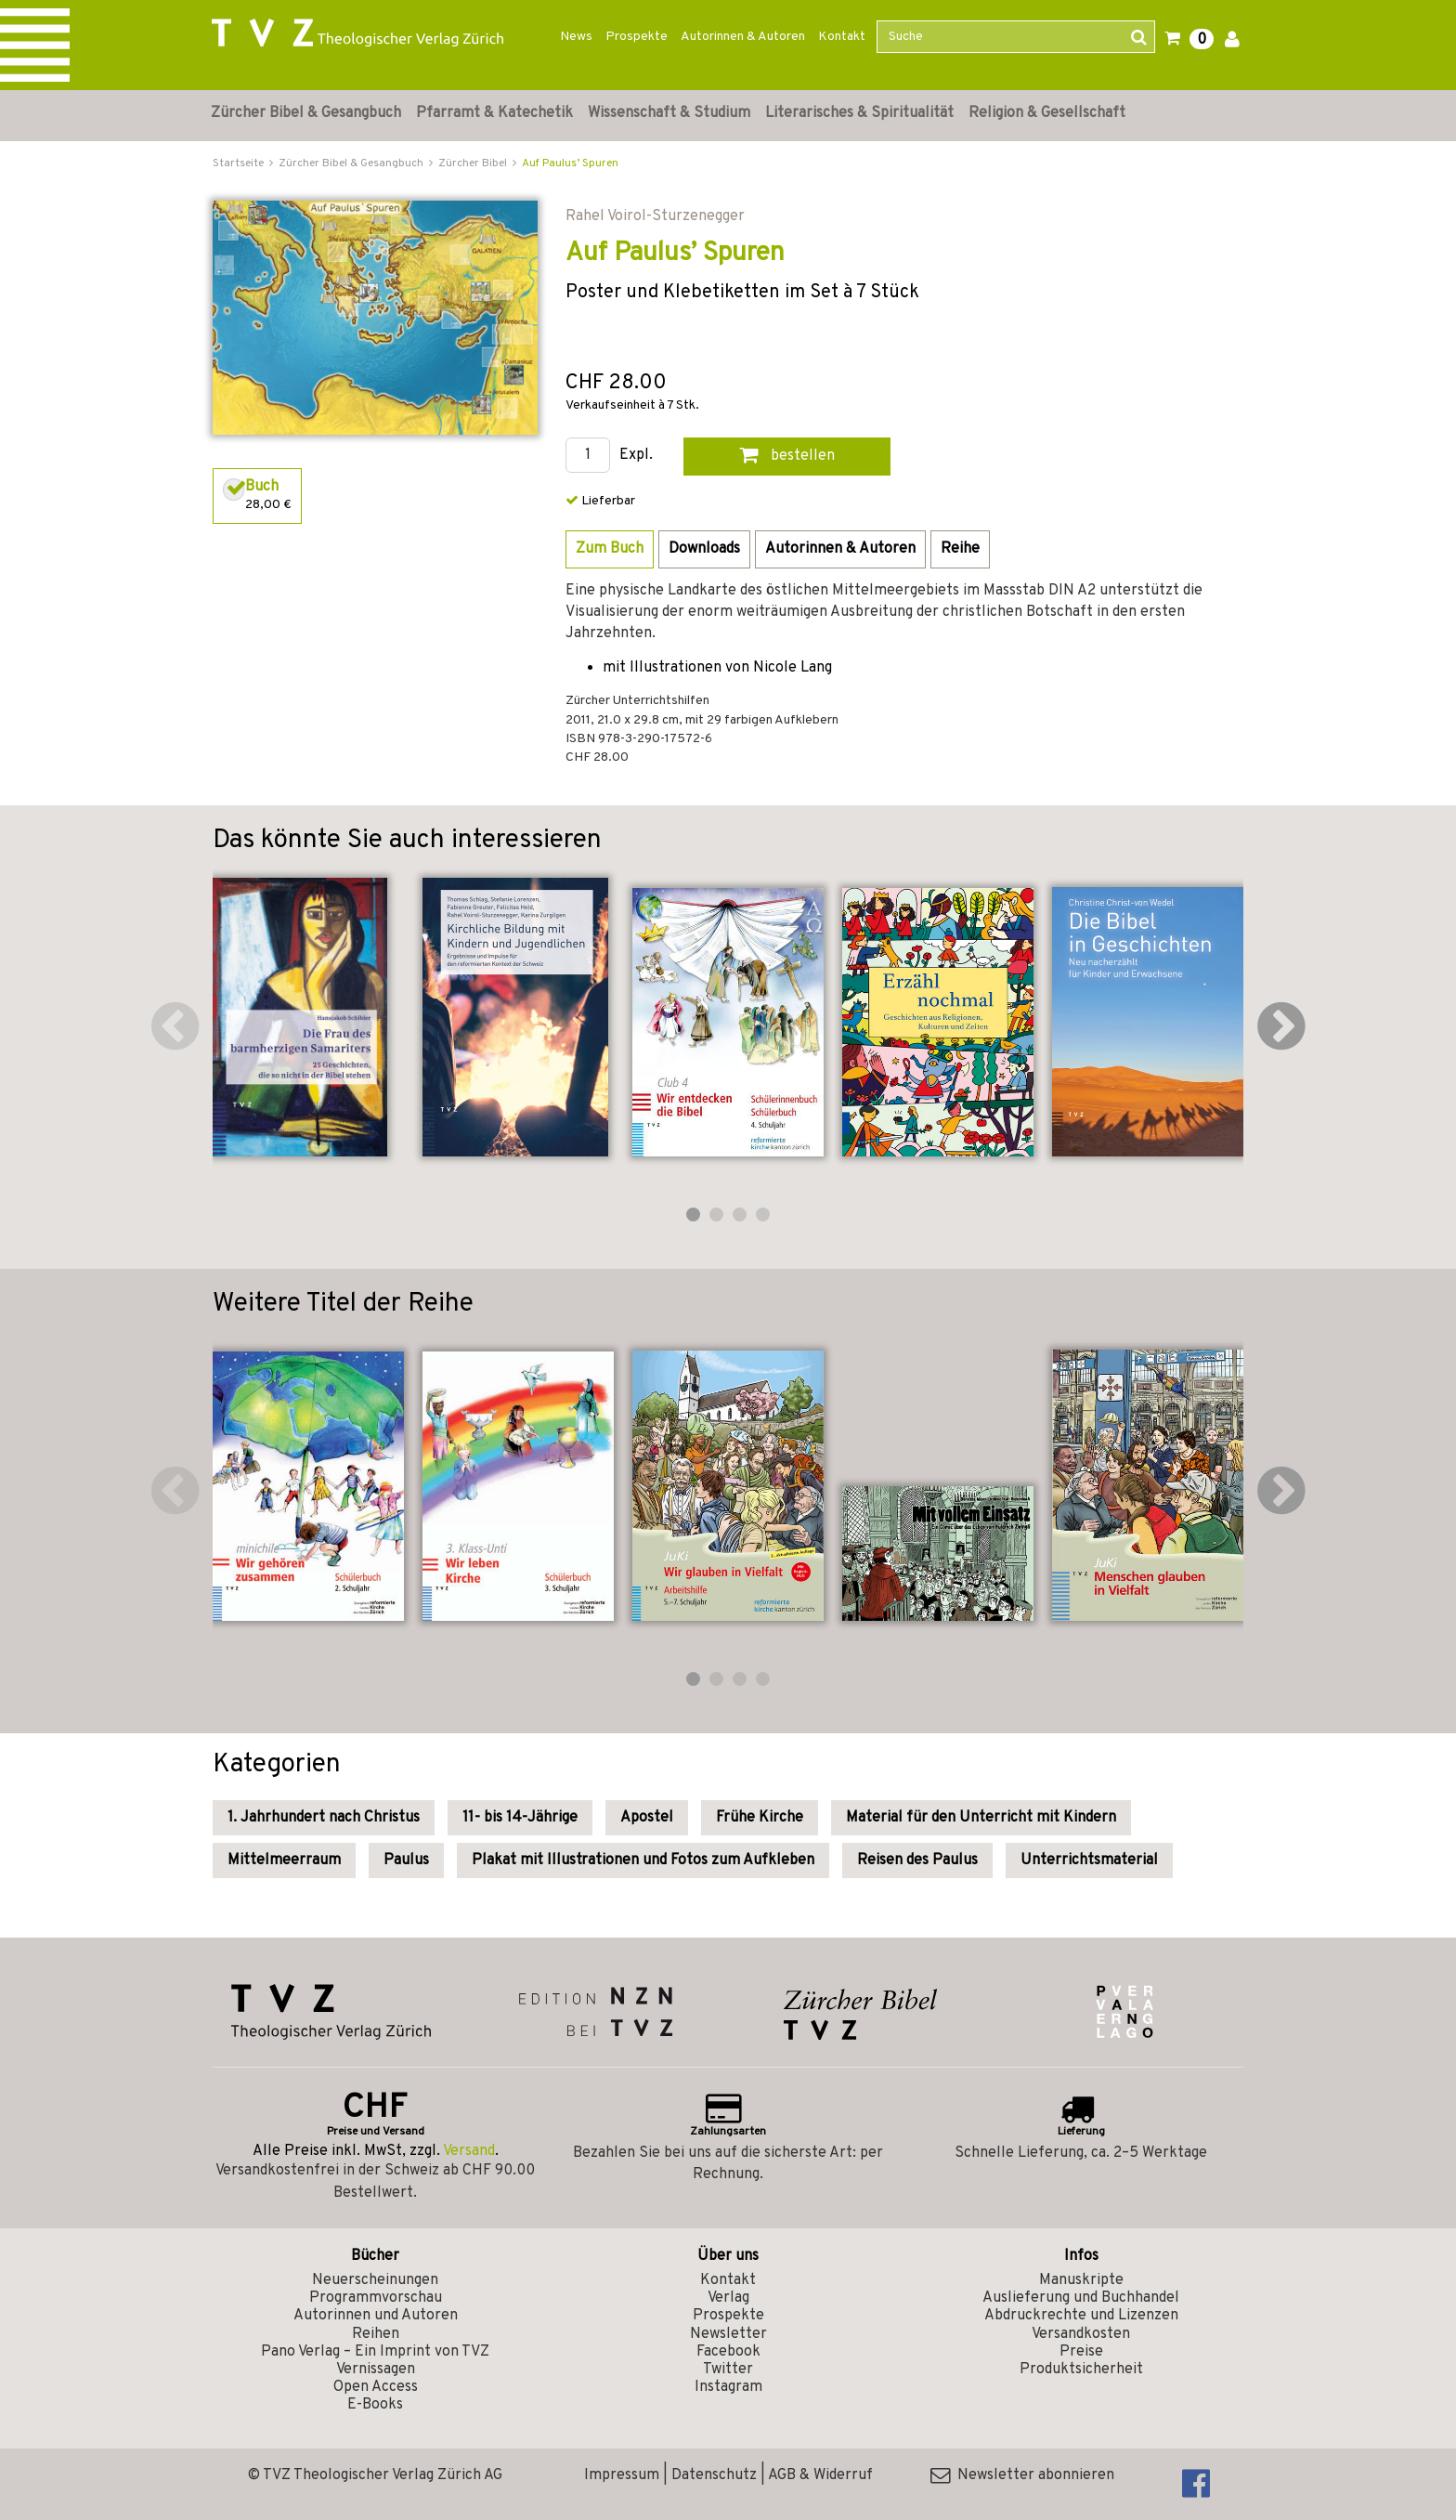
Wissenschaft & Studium (669, 113)
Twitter (728, 2369)
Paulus (406, 1860)
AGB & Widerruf (820, 2475)
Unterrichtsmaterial (1089, 1860)
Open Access (375, 2387)
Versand (469, 2151)
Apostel (646, 1817)
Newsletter (728, 2334)
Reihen (375, 2334)
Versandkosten (1081, 2334)
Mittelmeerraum (284, 1860)
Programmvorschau (375, 2298)
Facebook (728, 2352)
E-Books (375, 2405)
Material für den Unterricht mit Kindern (981, 1817)
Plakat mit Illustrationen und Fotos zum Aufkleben (643, 1860)
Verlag (728, 2298)
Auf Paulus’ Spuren (570, 163)
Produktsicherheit (1081, 2369)
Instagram (728, 2387)
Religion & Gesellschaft (1046, 113)
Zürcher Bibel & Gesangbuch (306, 113)
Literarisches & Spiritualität (859, 113)
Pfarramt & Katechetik (494, 113)
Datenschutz (714, 2475)
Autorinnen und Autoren (375, 2315)
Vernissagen (375, 2369)
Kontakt (841, 37)
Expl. (636, 455)
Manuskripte (1081, 2280)
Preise (1081, 2352)
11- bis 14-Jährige (520, 1817)
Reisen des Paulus (917, 1860)
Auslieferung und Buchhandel (1080, 2298)
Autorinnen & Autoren (743, 37)
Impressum (621, 2475)
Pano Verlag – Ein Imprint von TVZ (375, 2352)
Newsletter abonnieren (1022, 2475)
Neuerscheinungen (375, 2280)
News (576, 37)
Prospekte (636, 37)
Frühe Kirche (759, 1817)
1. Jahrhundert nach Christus (324, 1817)
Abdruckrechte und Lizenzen (1081, 2315)
